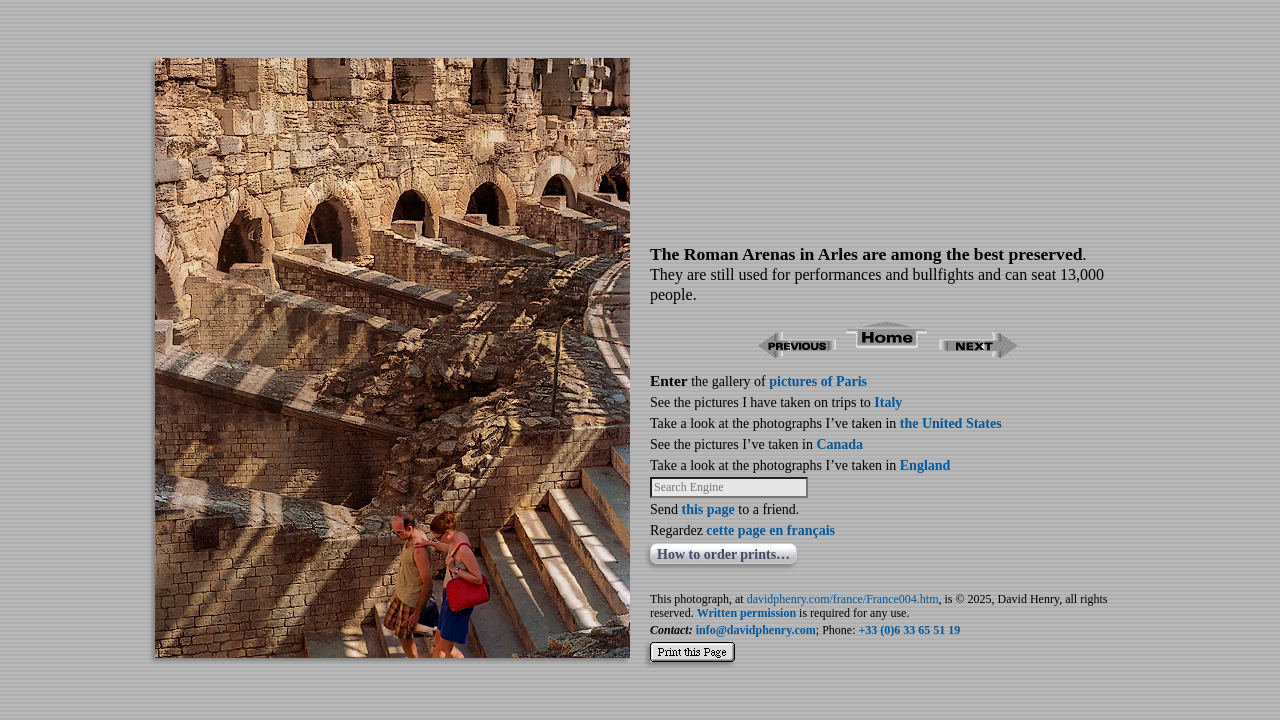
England (925, 465)
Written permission (746, 613)
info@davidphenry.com (756, 630)
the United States (951, 423)
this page (708, 509)
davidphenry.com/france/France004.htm (843, 599)
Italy (888, 402)
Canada (839, 444)
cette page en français (770, 530)
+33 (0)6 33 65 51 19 (910, 630)
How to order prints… (723, 554)
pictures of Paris (818, 381)
